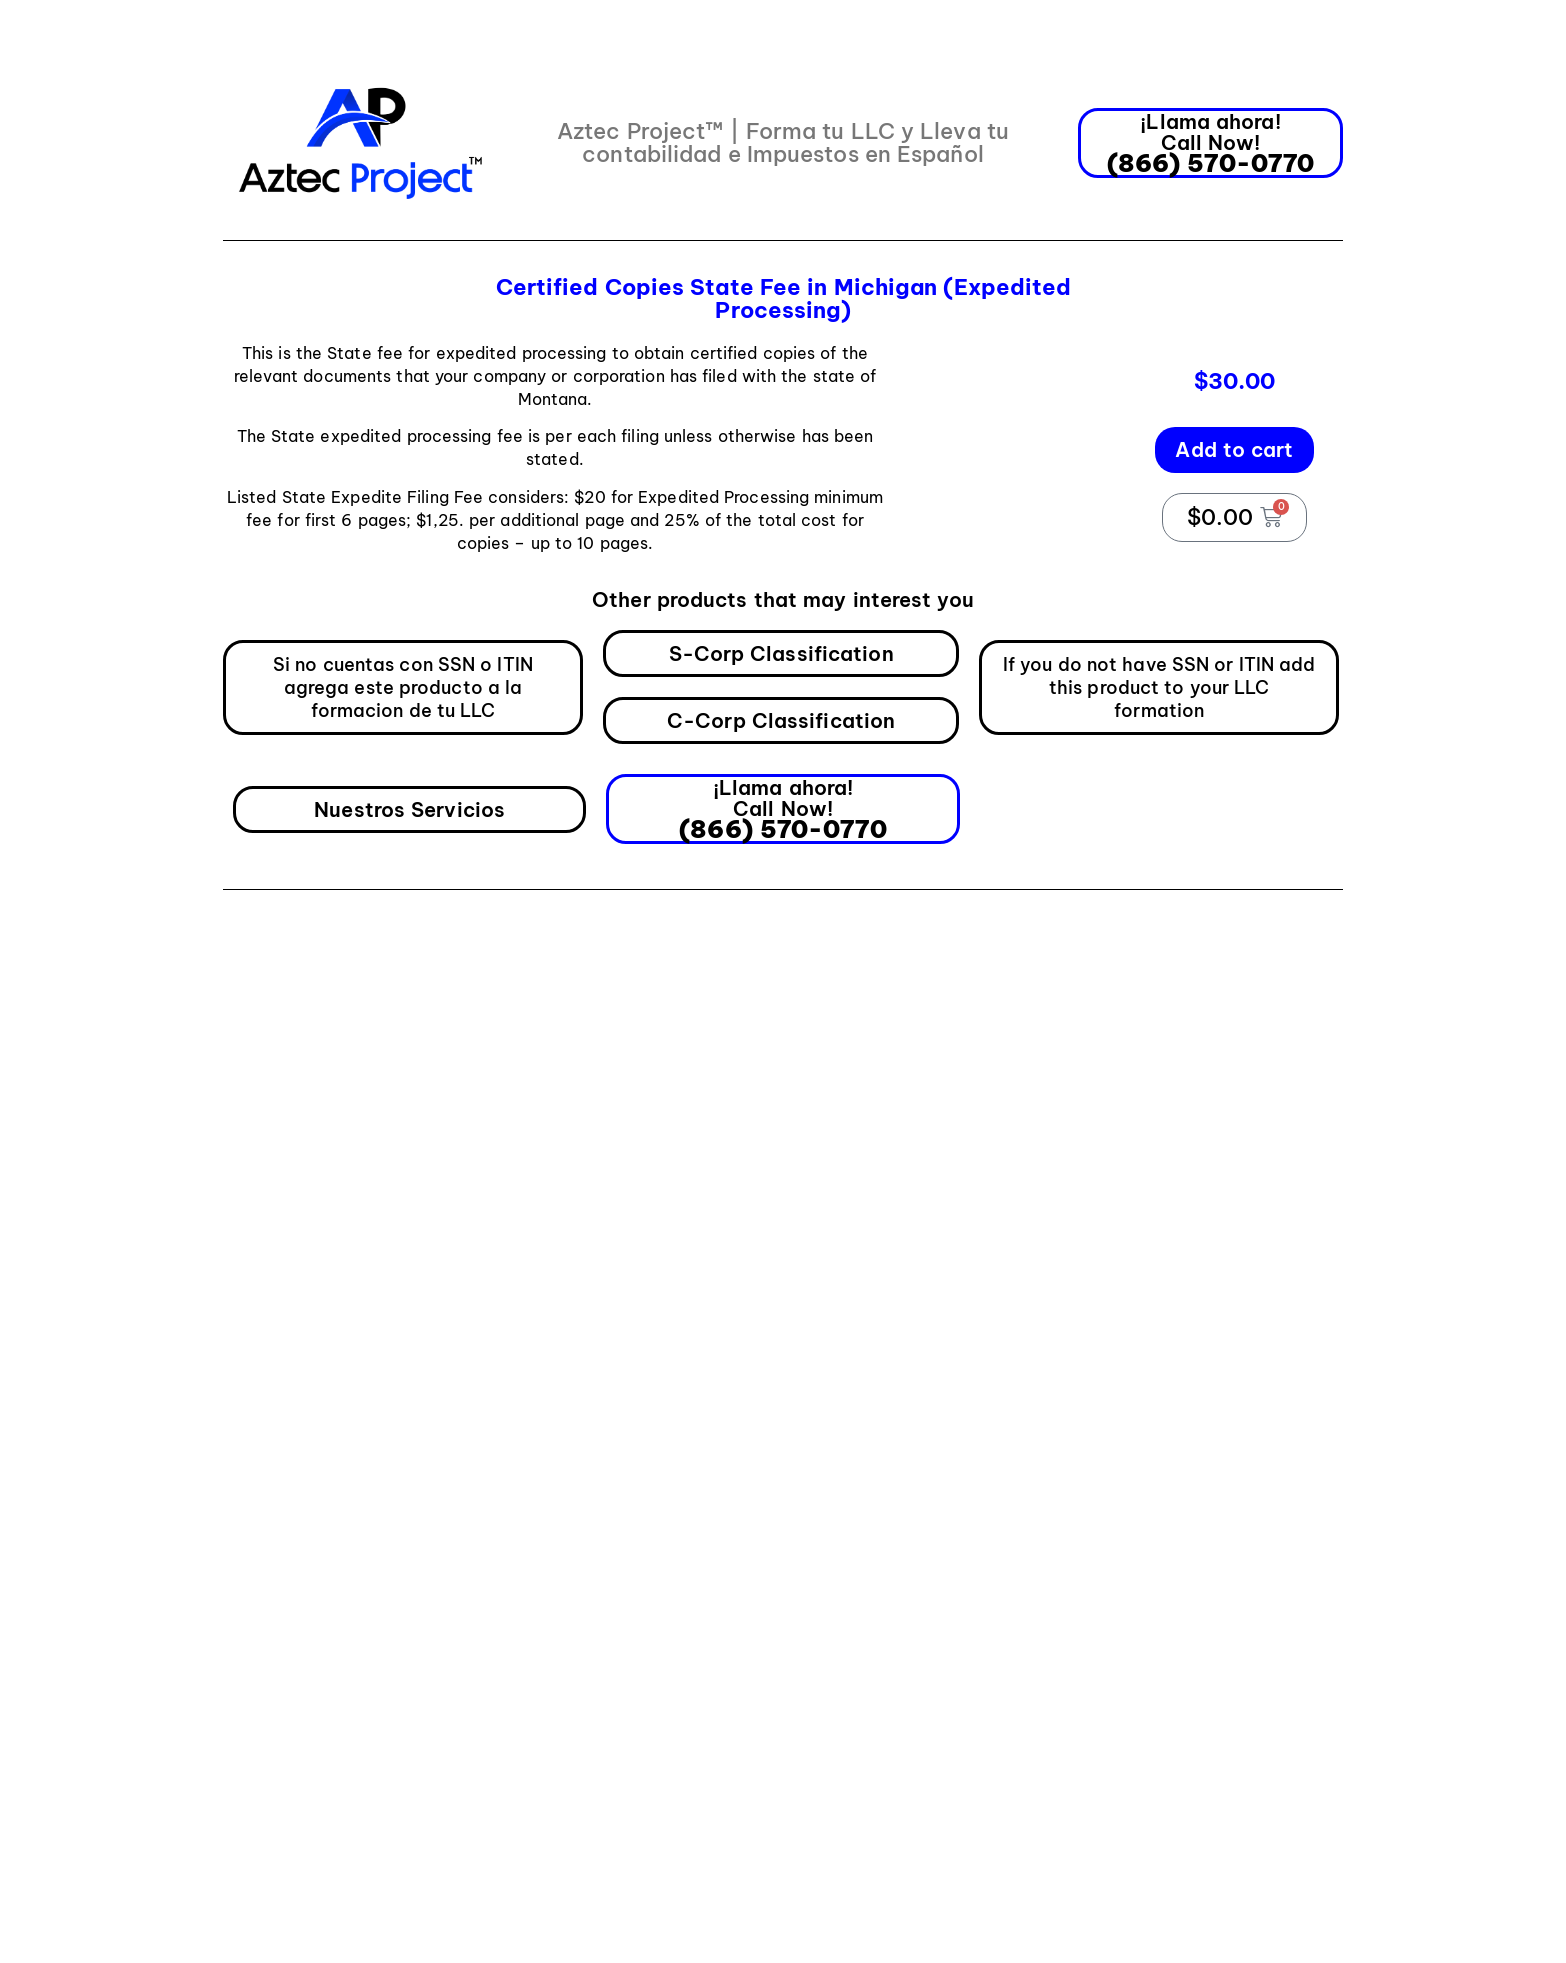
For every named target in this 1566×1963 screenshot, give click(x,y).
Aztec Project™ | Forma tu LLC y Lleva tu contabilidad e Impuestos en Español (783, 142)
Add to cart (1234, 449)
